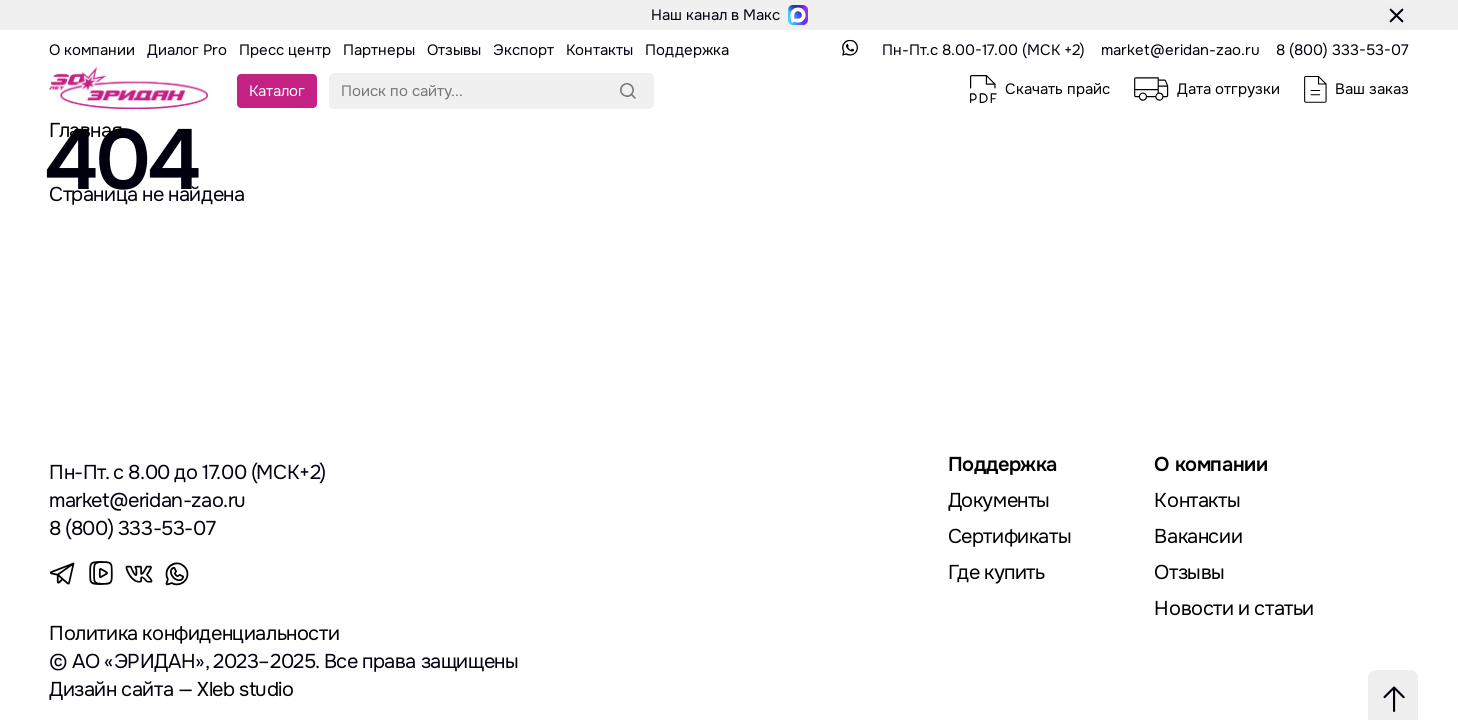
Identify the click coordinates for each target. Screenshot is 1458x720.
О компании (1210, 464)
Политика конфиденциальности (194, 633)
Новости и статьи (1234, 608)
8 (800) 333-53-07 (1342, 50)
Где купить (996, 572)
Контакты (1197, 500)
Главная (85, 130)
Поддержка (1002, 464)
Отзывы (1189, 572)
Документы (999, 500)
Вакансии (1198, 536)
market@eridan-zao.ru (1180, 50)
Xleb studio (245, 689)
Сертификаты (1010, 536)
